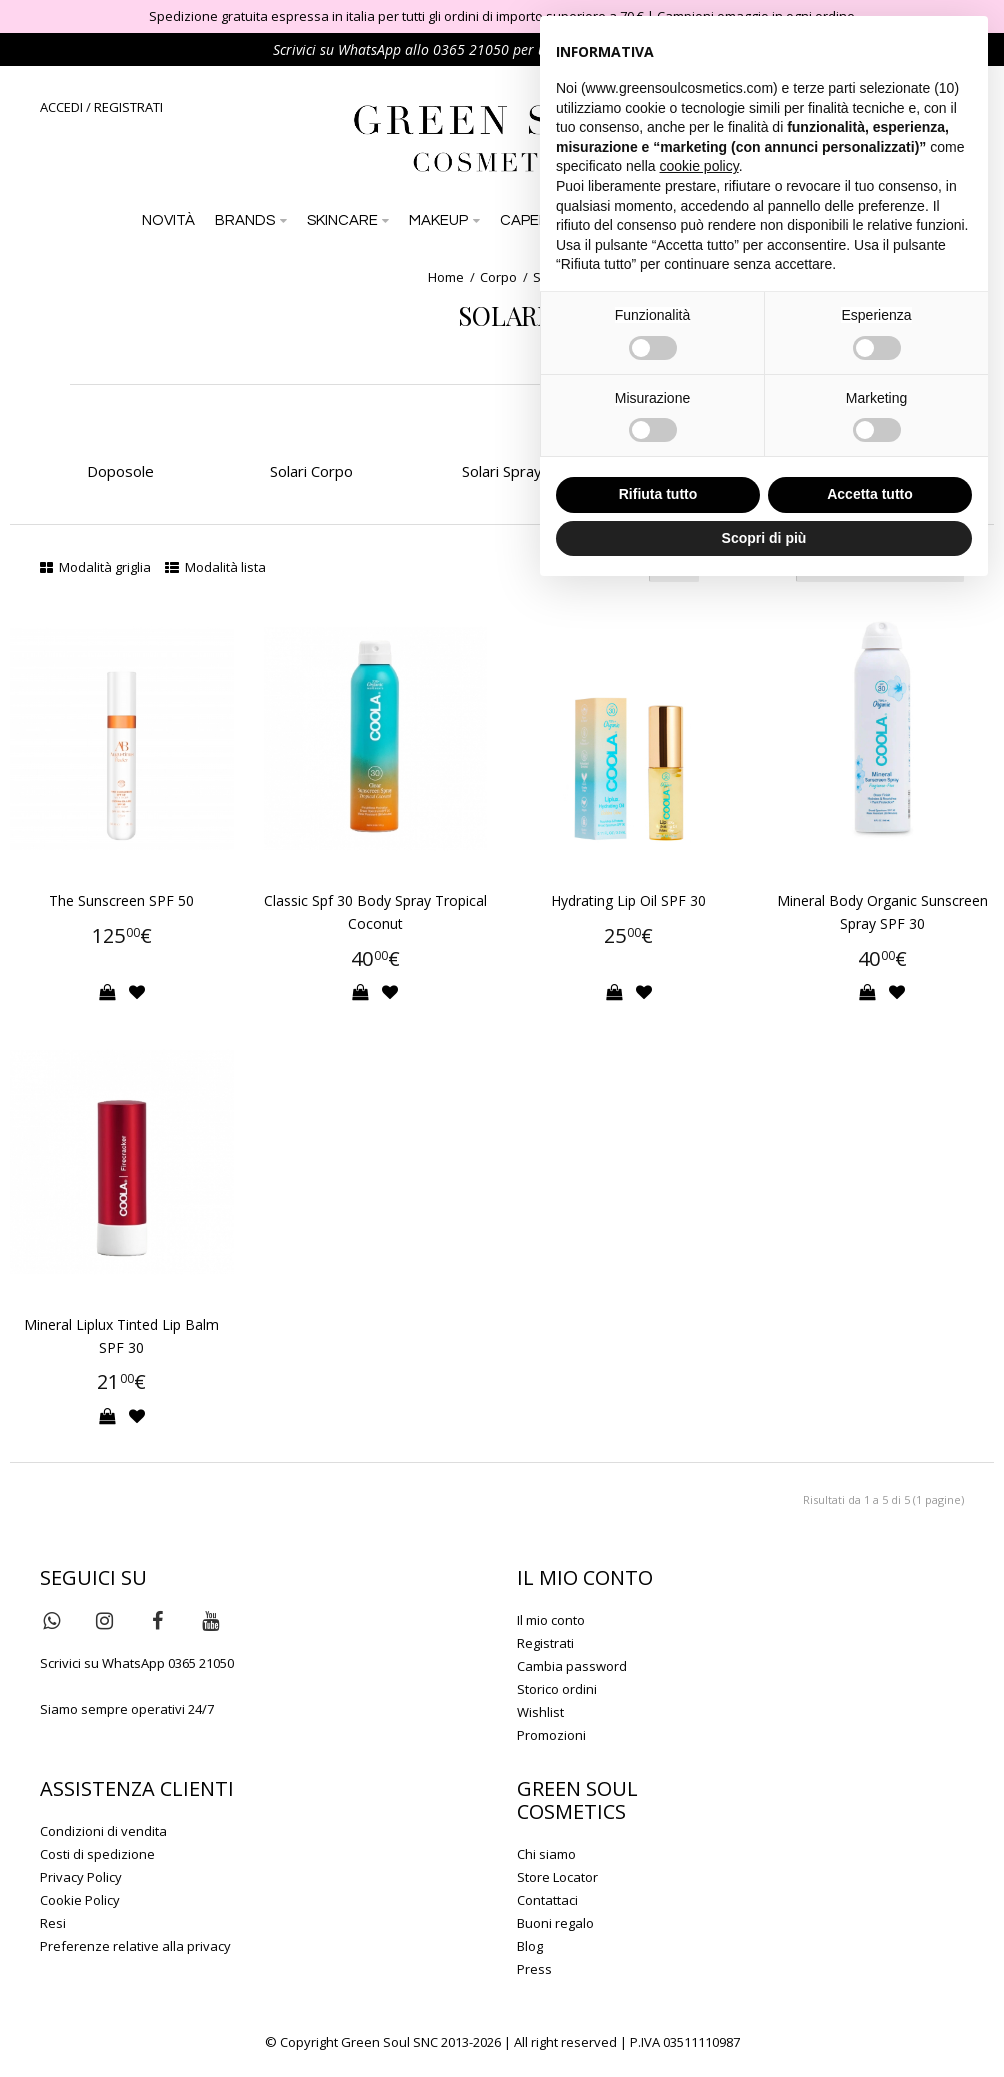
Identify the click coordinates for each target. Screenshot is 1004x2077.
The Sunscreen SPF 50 (121, 900)
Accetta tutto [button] (870, 494)
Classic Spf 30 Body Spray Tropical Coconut (375, 912)
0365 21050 (471, 49)
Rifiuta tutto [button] (658, 494)
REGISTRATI (128, 107)
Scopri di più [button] (764, 538)
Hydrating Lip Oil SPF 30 (628, 900)
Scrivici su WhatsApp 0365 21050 (137, 1663)
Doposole (120, 471)
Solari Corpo (311, 471)
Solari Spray (502, 471)
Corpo (498, 277)
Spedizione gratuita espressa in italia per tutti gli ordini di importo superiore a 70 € (396, 16)
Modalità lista (215, 567)
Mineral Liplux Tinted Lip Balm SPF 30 (121, 1336)
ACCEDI (61, 107)
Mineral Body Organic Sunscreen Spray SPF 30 (882, 912)
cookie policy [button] (699, 166)
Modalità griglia (95, 567)
